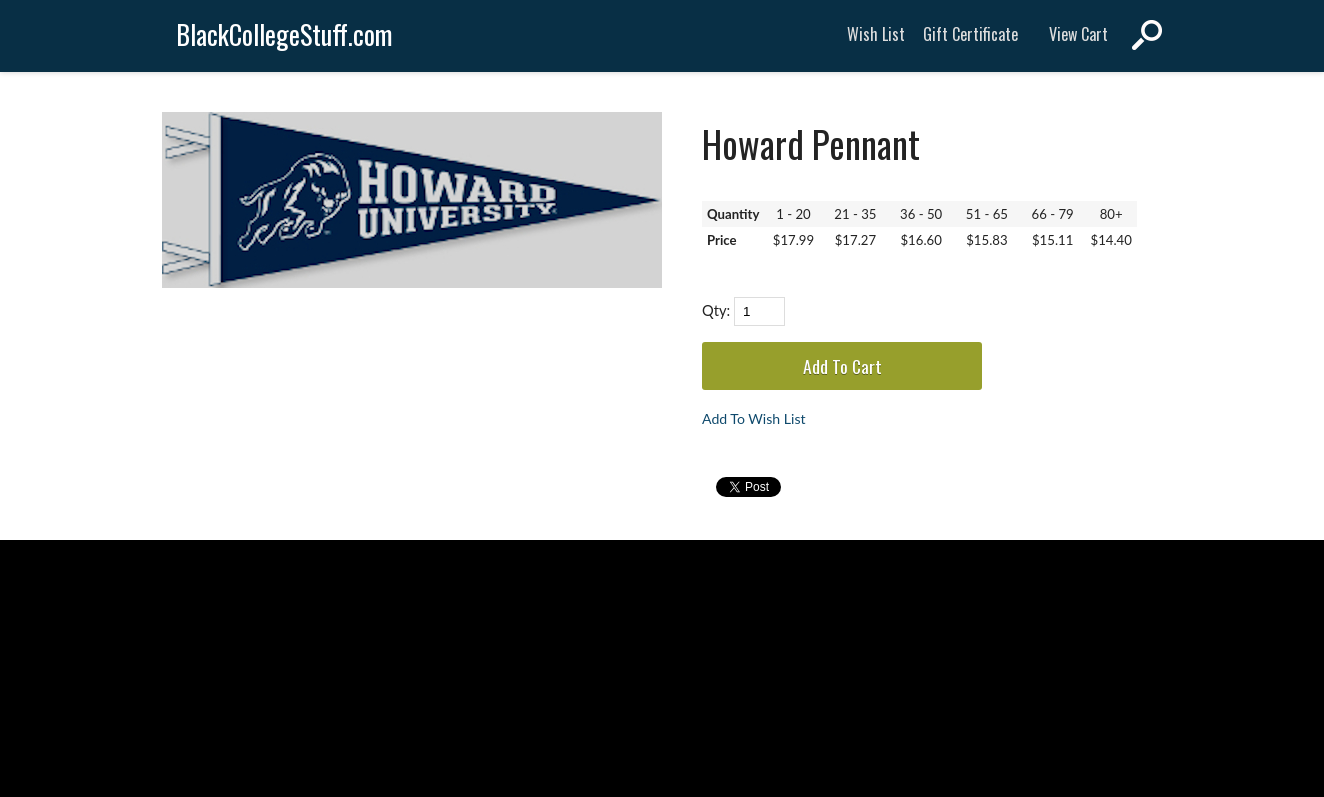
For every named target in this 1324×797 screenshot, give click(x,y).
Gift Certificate (970, 34)
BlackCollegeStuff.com (284, 34)
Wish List (876, 34)
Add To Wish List (754, 418)
